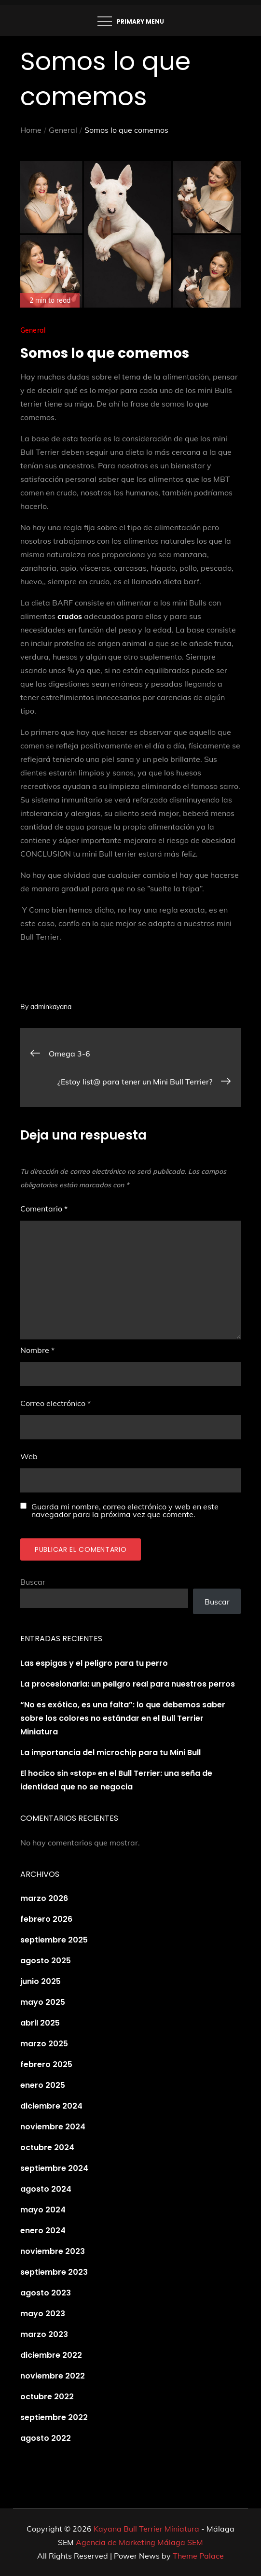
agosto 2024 (45, 2189)
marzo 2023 (44, 2334)
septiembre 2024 (54, 2168)
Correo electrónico (55, 1403)
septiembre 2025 (54, 1939)
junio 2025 (40, 1981)
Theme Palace (198, 2556)
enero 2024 (43, 2230)
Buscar (32, 1582)
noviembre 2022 (52, 2375)
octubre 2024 (47, 2147)
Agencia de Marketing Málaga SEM (139, 2542)
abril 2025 (40, 2022)
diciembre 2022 (51, 2355)
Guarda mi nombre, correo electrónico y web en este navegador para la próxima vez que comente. (125, 1510)
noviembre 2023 (52, 2251)
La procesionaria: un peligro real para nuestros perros (127, 1683)
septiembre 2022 (54, 2417)
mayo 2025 (42, 2002)
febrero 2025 (46, 2064)
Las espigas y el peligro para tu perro (94, 1663)
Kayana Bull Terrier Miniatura (146, 2529)
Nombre (37, 1350)
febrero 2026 (46, 1919)
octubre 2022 (47, 2396)
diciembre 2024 (51, 2105)
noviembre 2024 (52, 2126)
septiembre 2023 (54, 2272)
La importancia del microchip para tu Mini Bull (110, 1752)
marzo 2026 (44, 1898)
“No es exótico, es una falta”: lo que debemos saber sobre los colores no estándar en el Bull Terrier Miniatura (122, 1718)
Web (29, 1456)
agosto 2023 (45, 2292)
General (32, 330)
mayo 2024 (43, 2209)
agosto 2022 (45, 2438)
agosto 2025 (45, 1960)
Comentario (44, 1208)
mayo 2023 (42, 2313)
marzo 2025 (44, 2043)
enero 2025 (42, 2085)
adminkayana (50, 1006)
